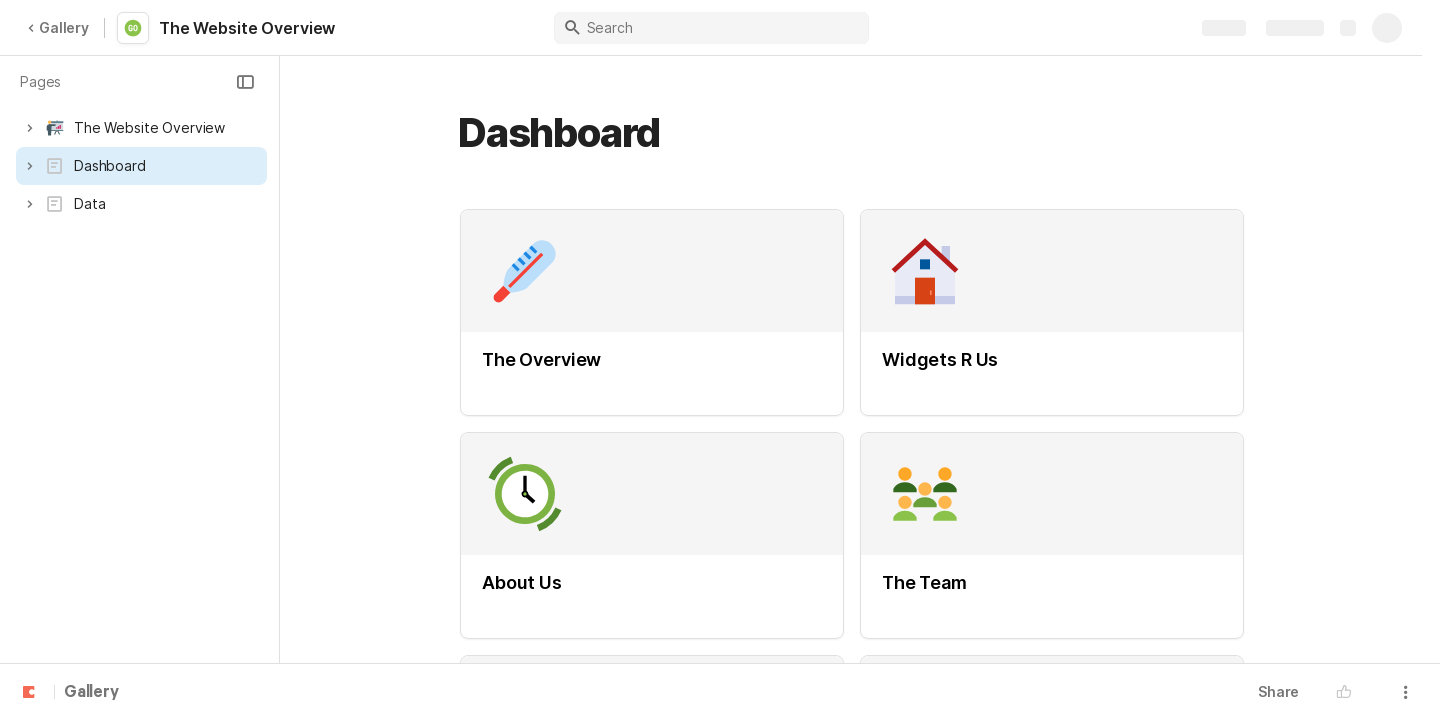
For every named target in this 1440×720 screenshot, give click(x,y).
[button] (245, 82)
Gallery (58, 27)
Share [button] (1278, 691)
